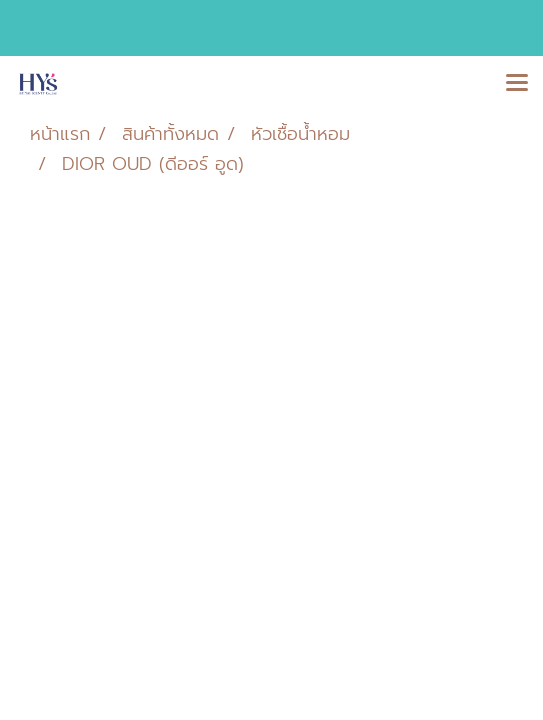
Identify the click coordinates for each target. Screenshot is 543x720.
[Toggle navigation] (517, 84)
